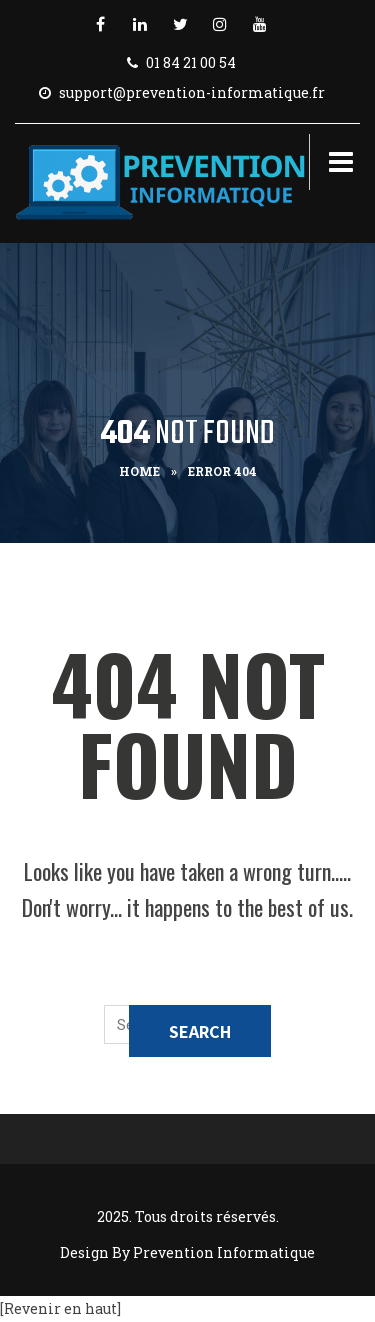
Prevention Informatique (224, 1252)
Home (139, 471)
